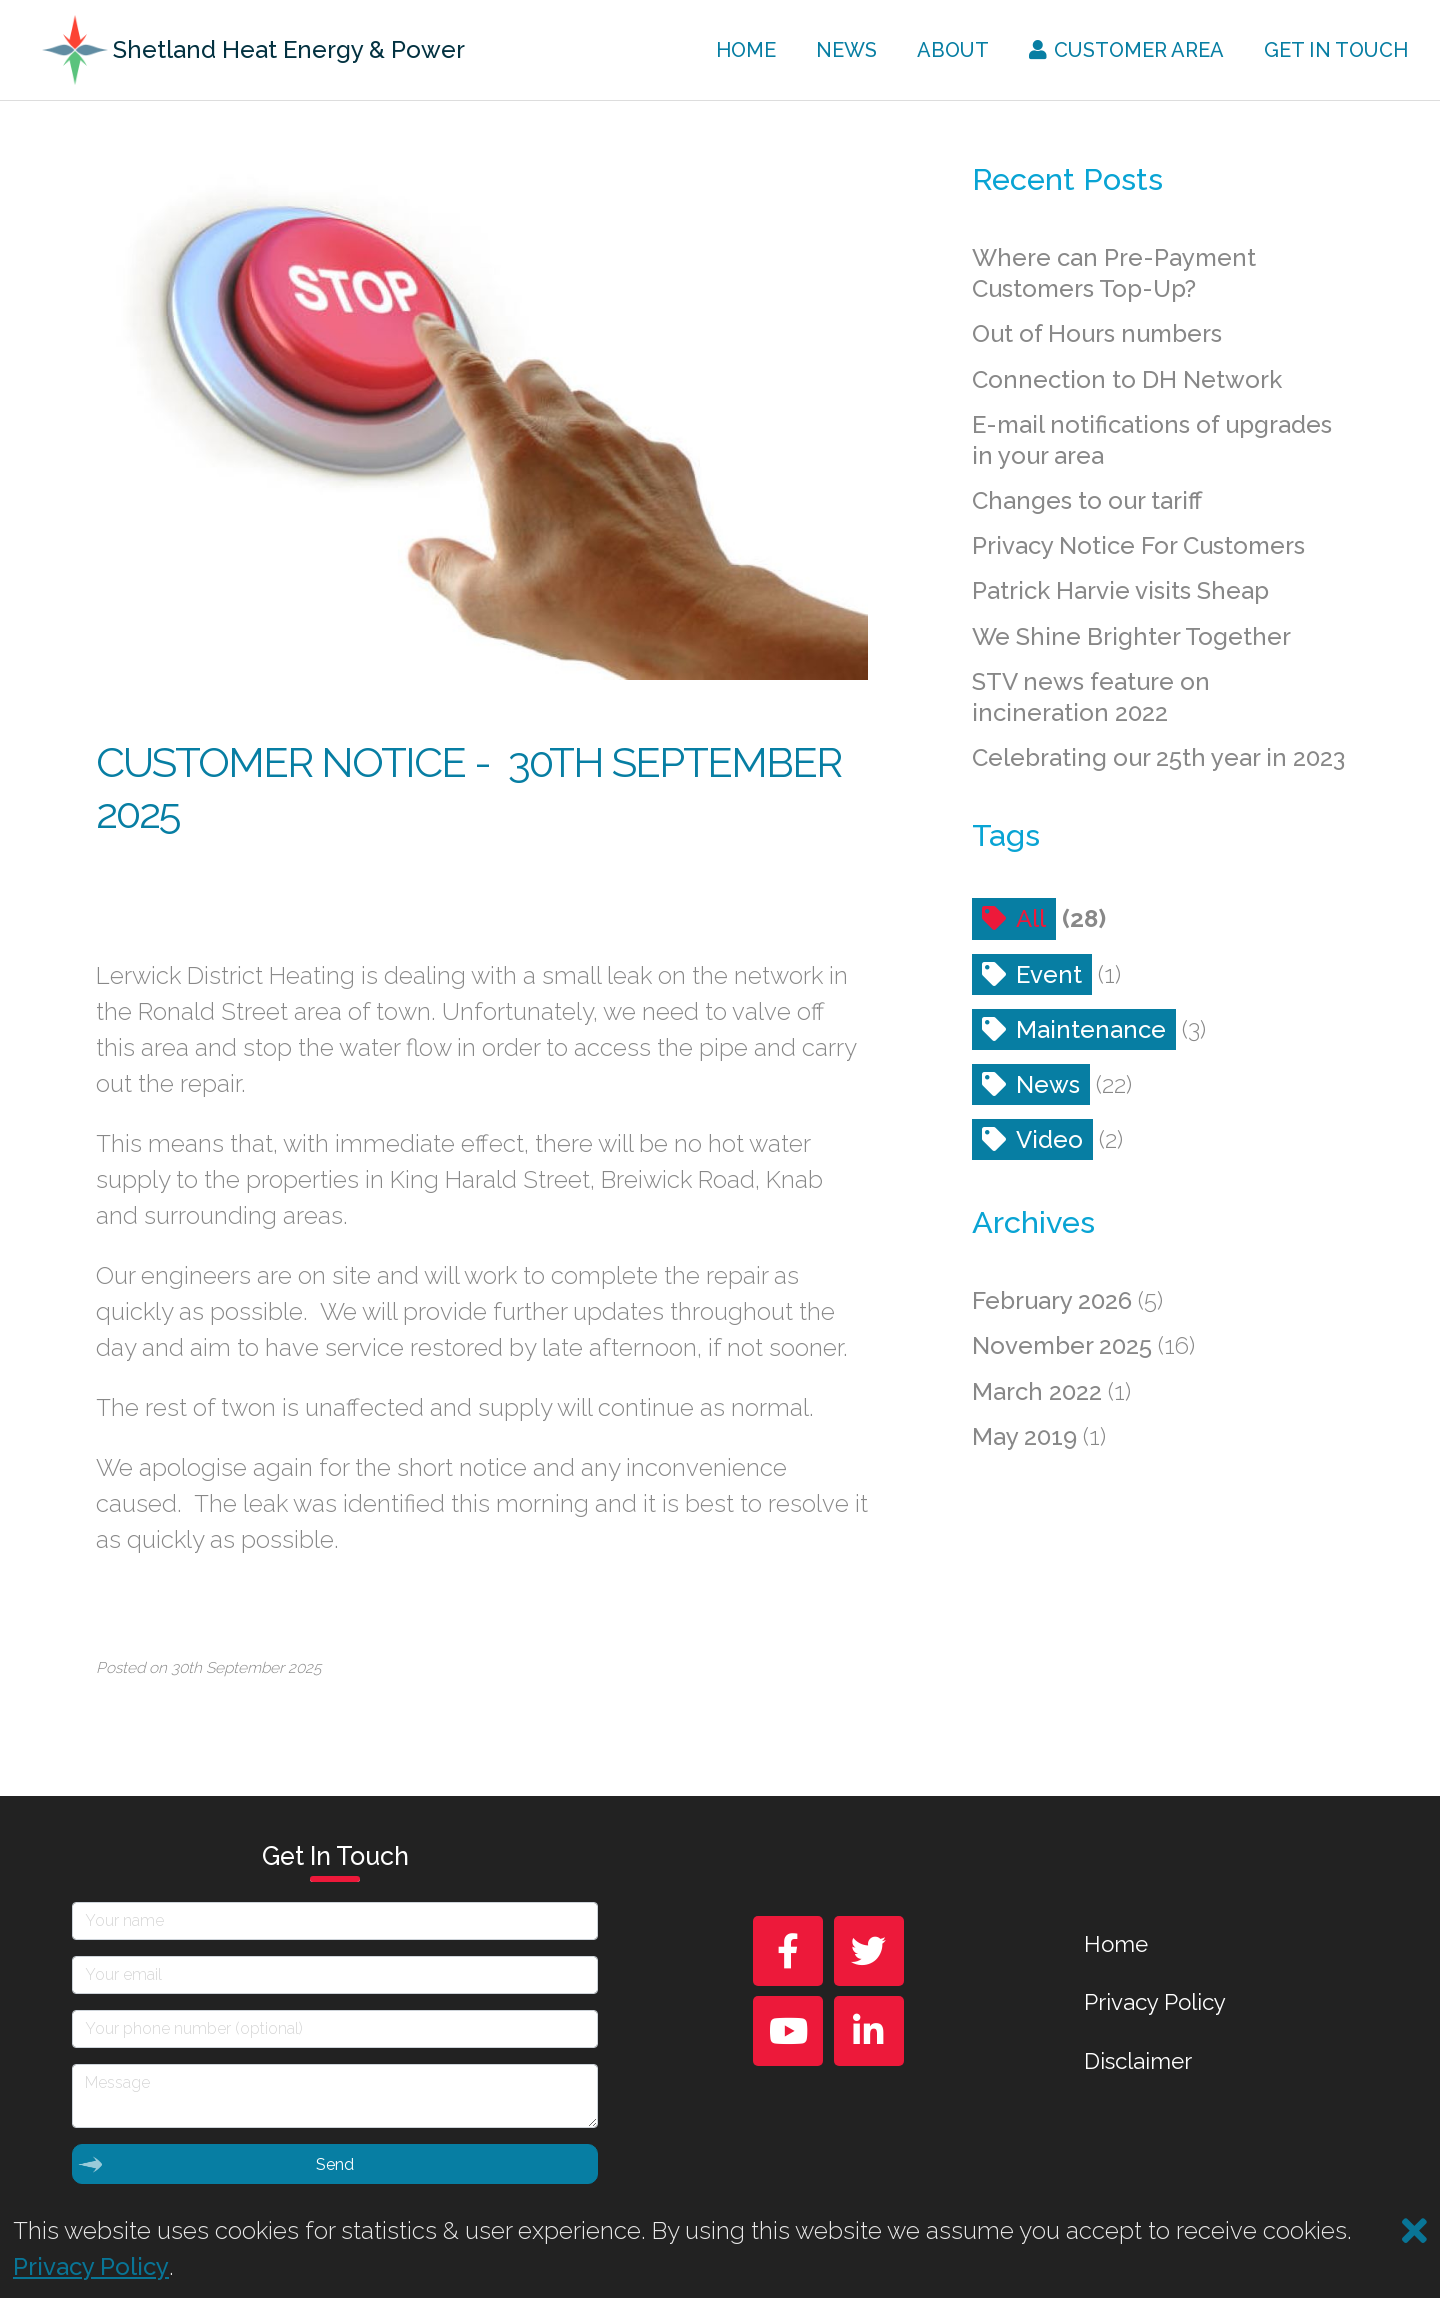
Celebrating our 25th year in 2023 (1158, 757)
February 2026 (1052, 1300)
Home (746, 50)
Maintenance (1091, 1029)
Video (1049, 1139)
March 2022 (1037, 1391)
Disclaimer (1138, 2061)
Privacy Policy (1155, 2002)
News (846, 50)
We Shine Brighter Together (1131, 636)
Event (1049, 974)
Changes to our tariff (1087, 500)
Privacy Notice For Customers (1138, 545)
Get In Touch (1336, 50)
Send (216, 2163)
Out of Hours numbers (1097, 333)
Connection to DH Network (1127, 379)
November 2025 (1062, 1345)
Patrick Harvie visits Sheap (1120, 590)
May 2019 (1024, 1436)
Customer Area (1127, 50)
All (1031, 918)
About (953, 50)
